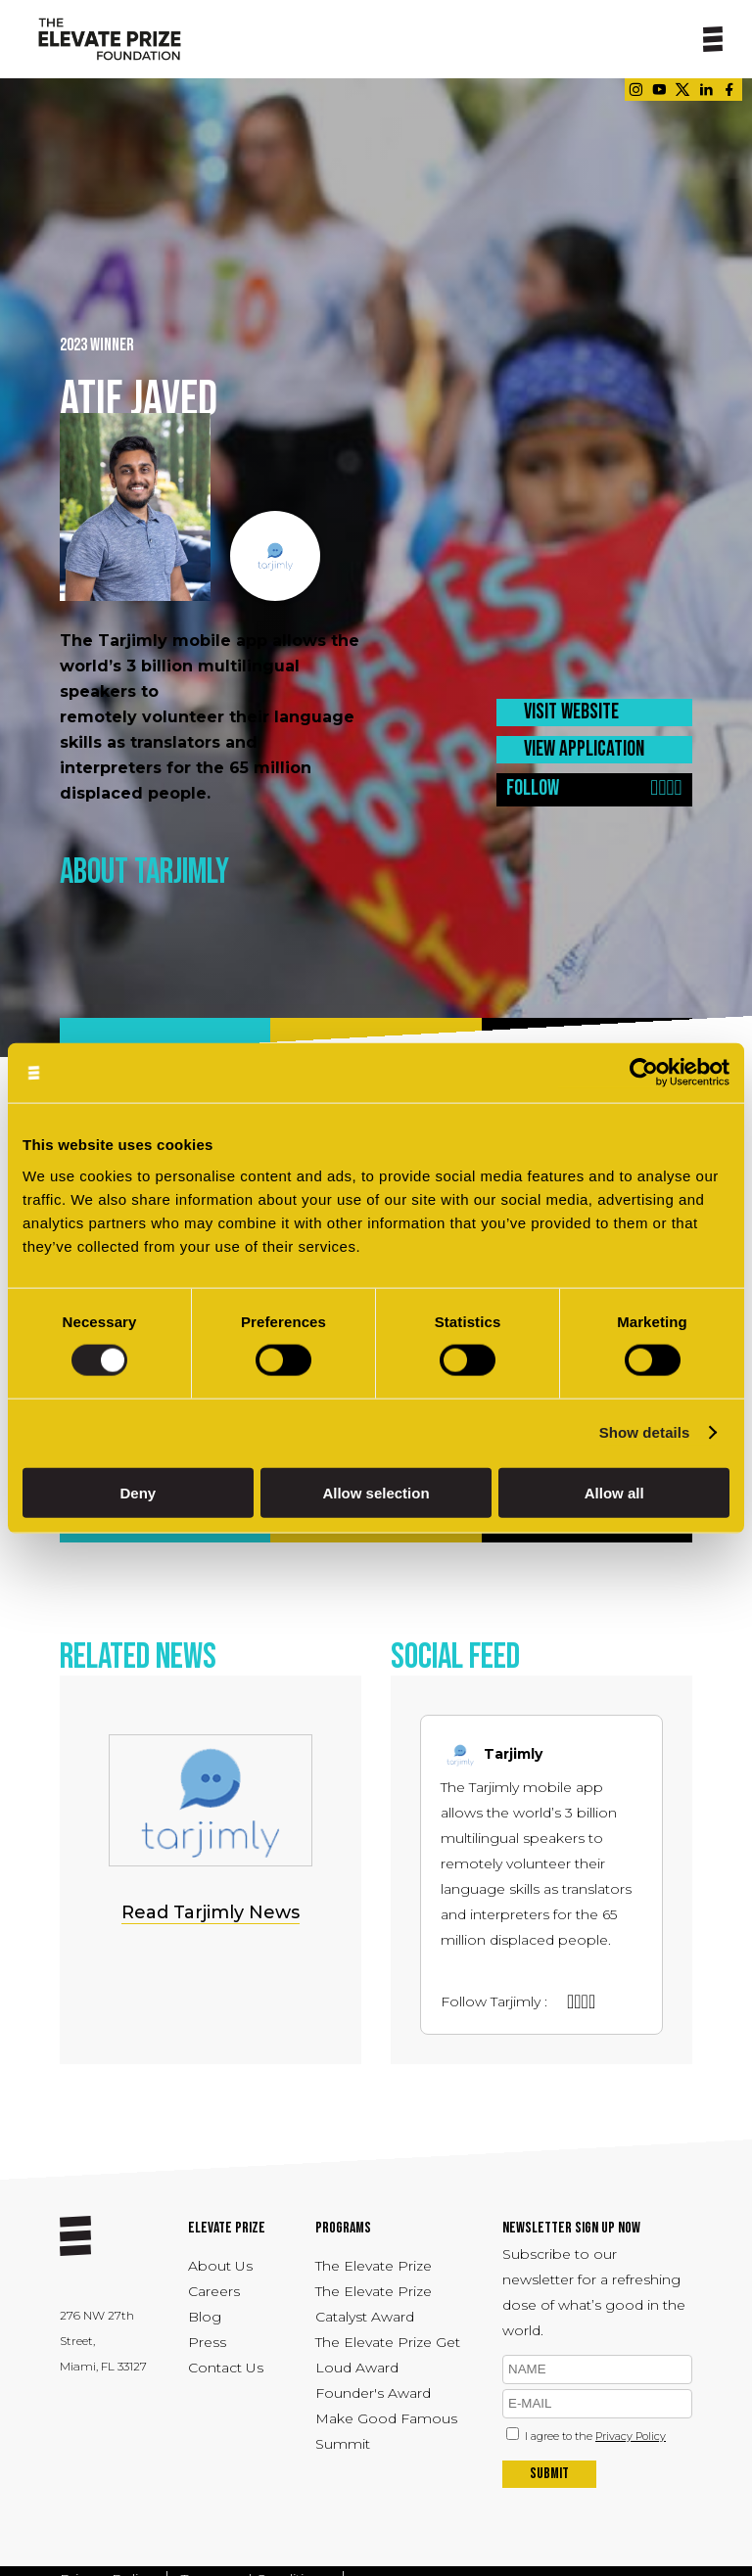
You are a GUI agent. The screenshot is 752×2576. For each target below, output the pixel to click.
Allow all (614, 1492)
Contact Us (225, 2367)
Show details (644, 1432)
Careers (214, 2291)
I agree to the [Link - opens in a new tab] (595, 2436)
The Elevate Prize (373, 2266)
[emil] (597, 2403)
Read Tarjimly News (210, 1912)
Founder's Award (373, 2393)
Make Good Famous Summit (386, 2431)
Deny (137, 1492)
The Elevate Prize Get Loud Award (387, 2354)
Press (207, 2342)
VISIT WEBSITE (571, 712)
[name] (597, 2369)
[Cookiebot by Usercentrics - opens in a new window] (643, 1073)
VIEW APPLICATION (584, 749)
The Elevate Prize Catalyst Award (373, 2303)
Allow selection (375, 1492)
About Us (220, 2266)
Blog (204, 2316)
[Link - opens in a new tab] (635, 89)
